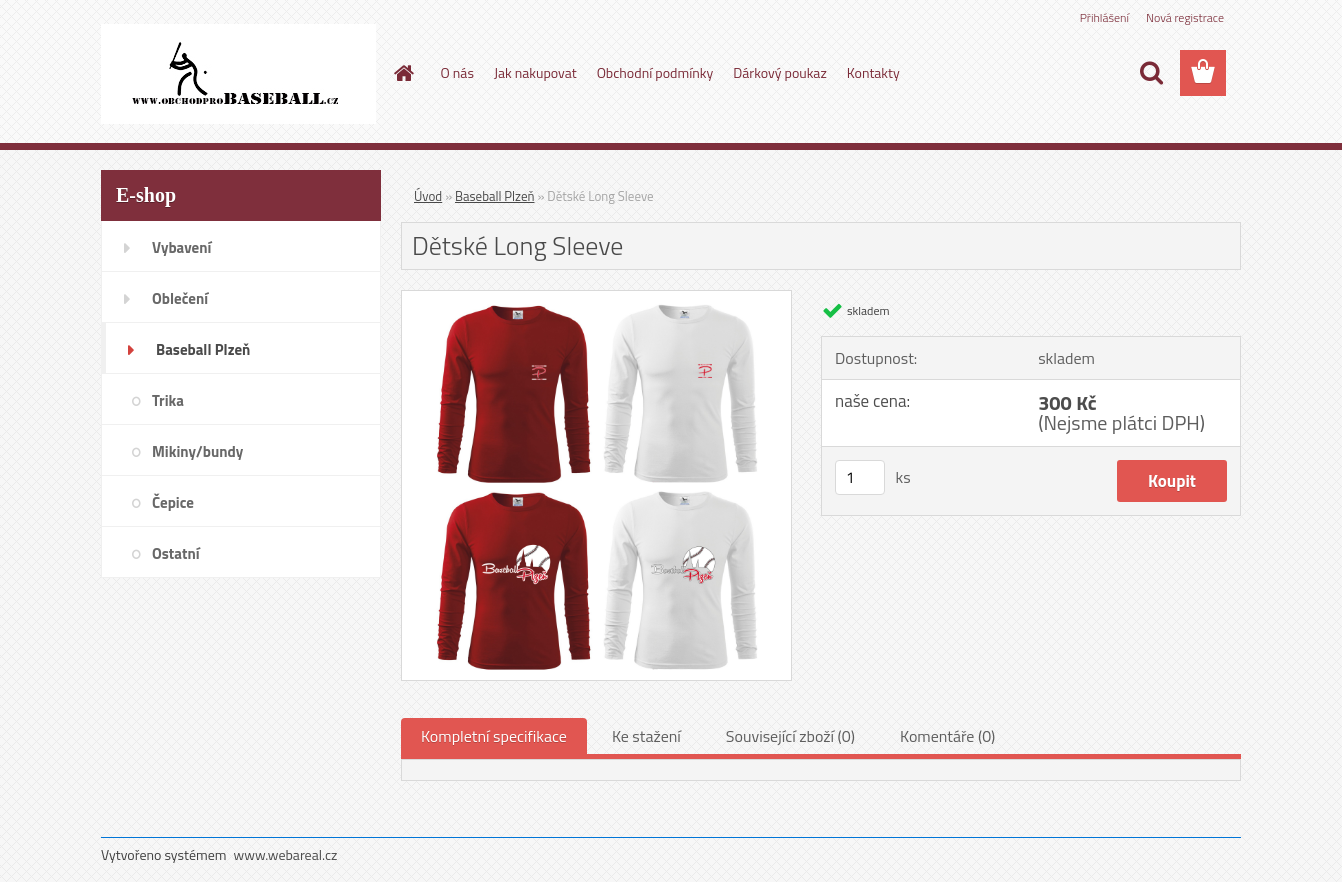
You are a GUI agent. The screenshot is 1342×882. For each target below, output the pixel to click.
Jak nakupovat (535, 72)
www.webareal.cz (286, 854)
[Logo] (238, 74)
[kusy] (860, 477)
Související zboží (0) (790, 736)
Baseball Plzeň (494, 196)
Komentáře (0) (947, 736)
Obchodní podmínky (655, 72)
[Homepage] (403, 73)
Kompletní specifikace (494, 736)
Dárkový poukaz (780, 72)
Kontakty (873, 72)
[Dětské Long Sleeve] (596, 299)
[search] (1151, 73)
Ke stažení (646, 736)
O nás (457, 72)
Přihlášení (1104, 17)
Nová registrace (1185, 17)
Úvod (428, 196)
